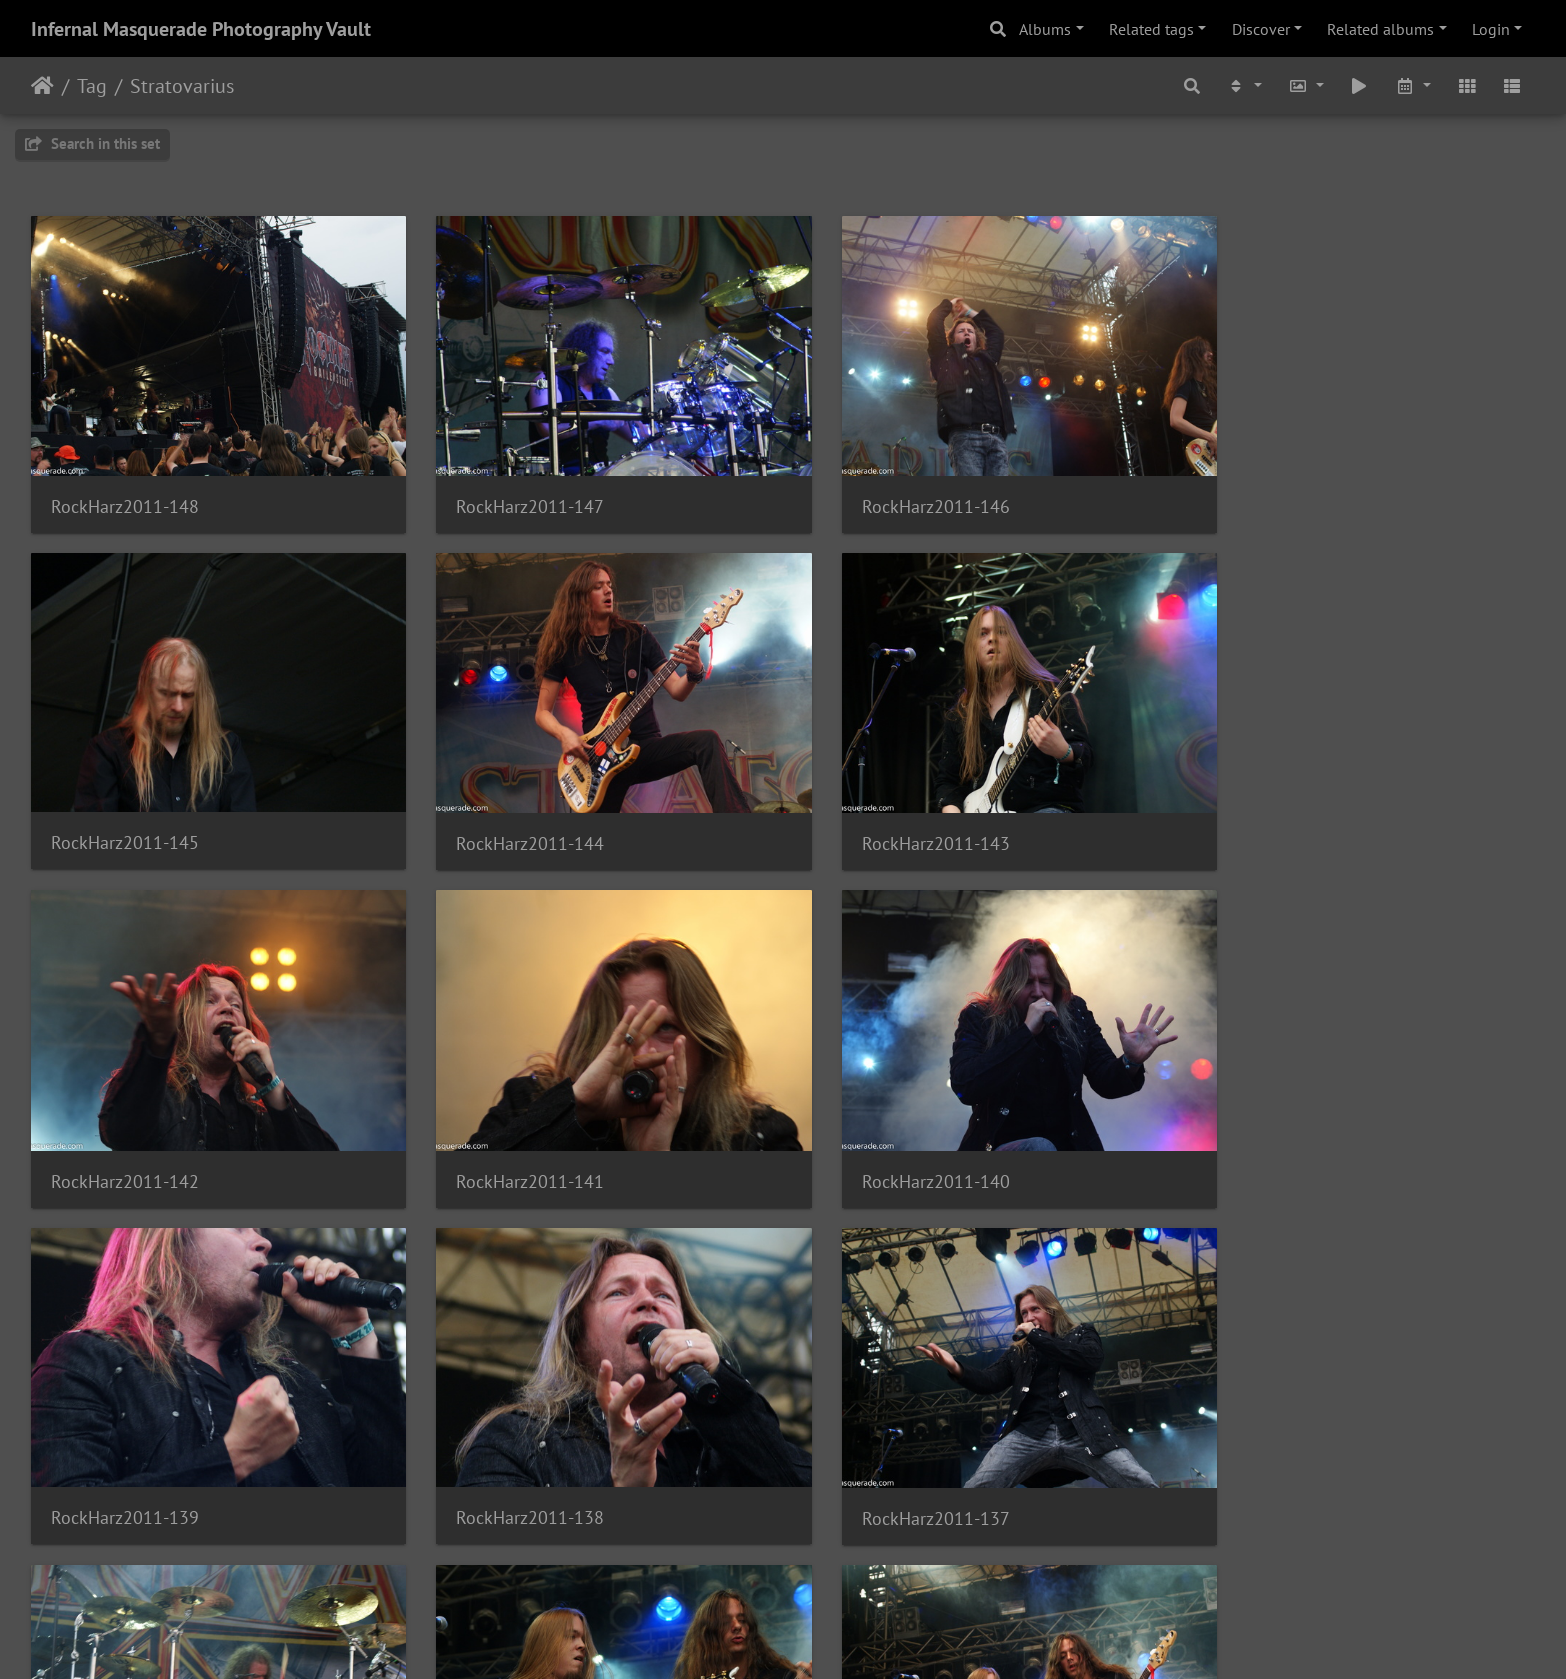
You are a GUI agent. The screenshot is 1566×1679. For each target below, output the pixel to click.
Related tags (1151, 29)
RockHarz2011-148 (125, 491)
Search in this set (92, 143)
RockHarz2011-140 (125, 1135)
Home (42, 86)
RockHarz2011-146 (892, 491)
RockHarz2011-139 (509, 1134)
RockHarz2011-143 (509, 813)
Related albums (1380, 29)
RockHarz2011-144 (125, 813)
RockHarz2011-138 (892, 1134)
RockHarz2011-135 (509, 1458)
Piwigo (824, 1637)
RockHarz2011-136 (125, 1458)
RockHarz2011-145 (1276, 490)
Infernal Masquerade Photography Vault (201, 29)
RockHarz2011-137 (1276, 1135)
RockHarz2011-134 (892, 1458)
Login (1491, 29)
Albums (1045, 29)
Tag (92, 86)
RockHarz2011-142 (892, 813)
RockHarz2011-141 (1276, 813)
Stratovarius (182, 86)
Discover (1261, 29)
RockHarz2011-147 (509, 491)
